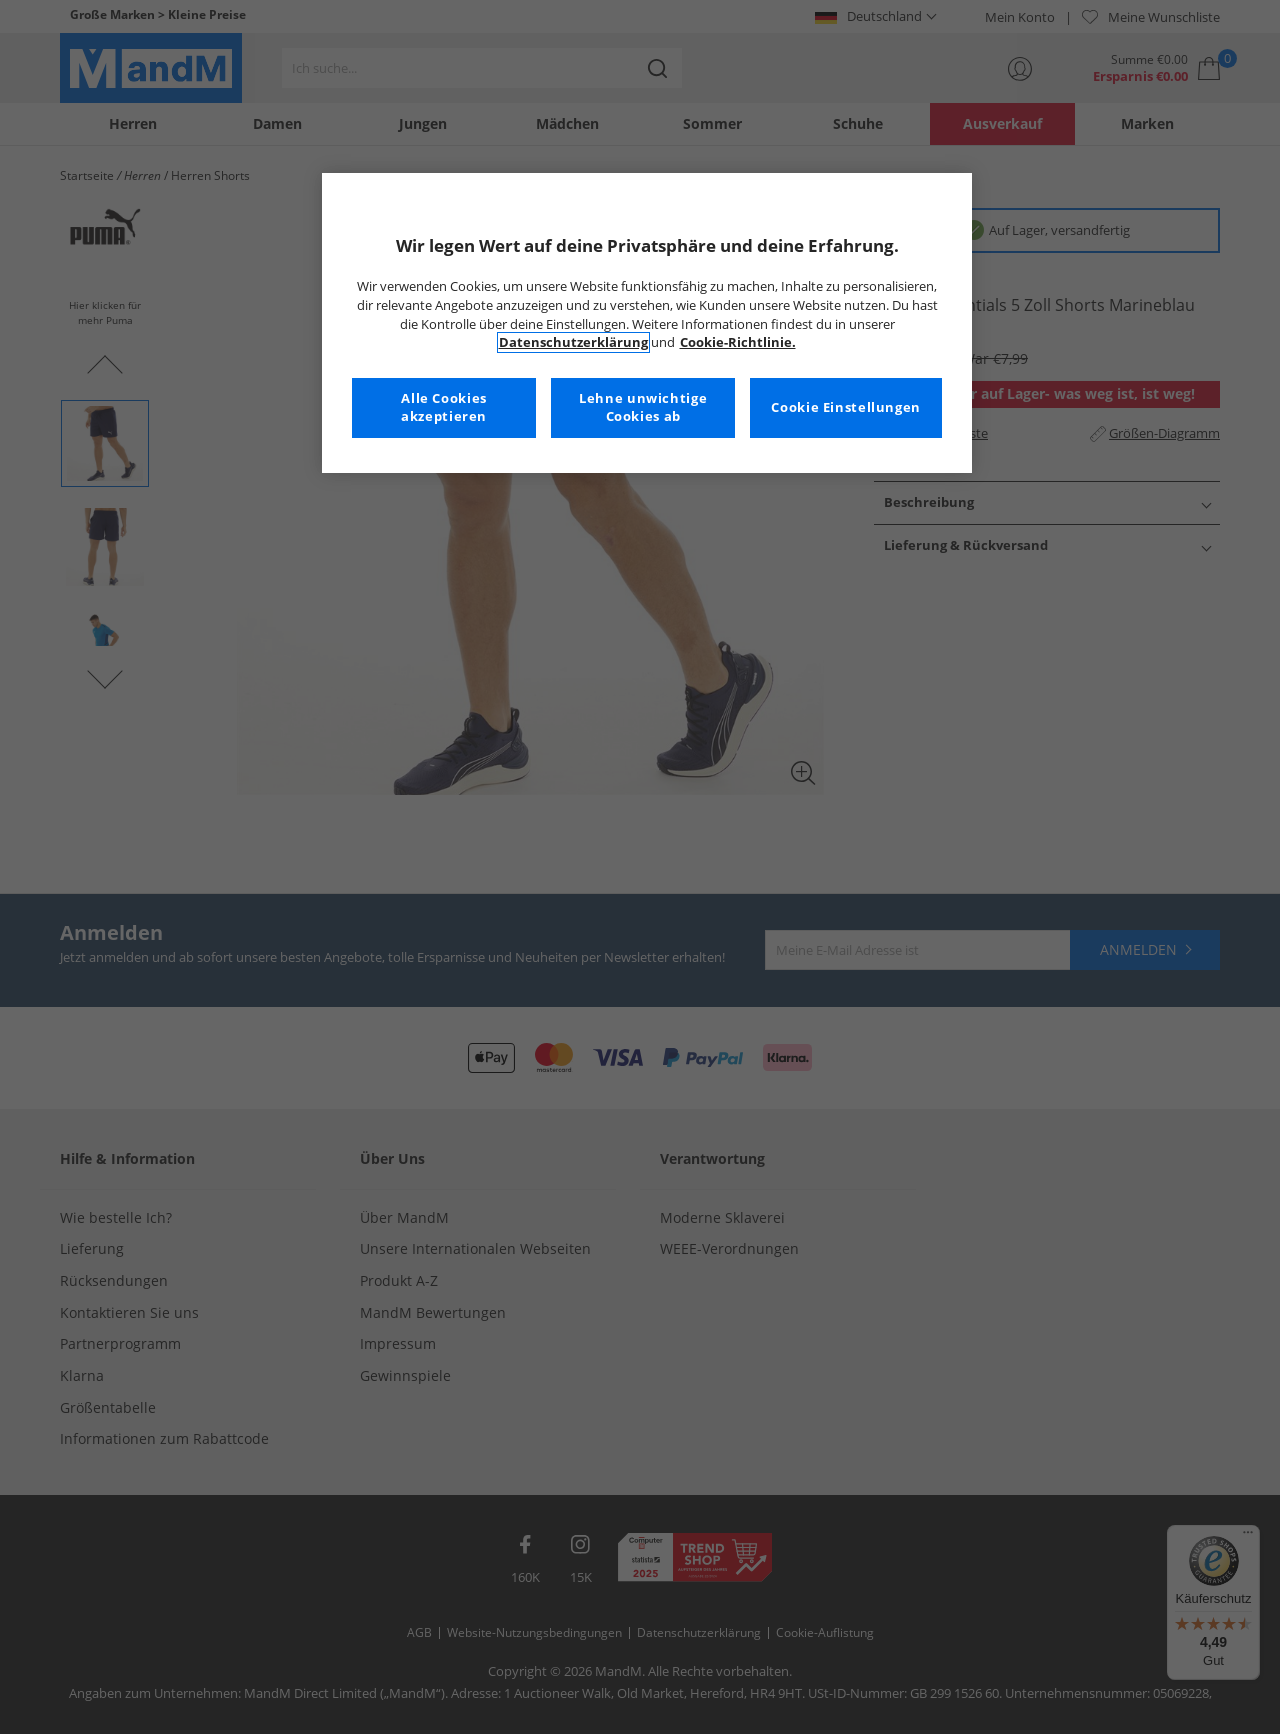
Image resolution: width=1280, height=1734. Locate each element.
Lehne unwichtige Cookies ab (643, 407)
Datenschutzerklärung (573, 342)
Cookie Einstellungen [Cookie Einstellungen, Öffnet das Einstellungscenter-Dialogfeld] (846, 407)
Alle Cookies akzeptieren (444, 407)
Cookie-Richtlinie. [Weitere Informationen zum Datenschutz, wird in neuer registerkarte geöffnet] (738, 342)
